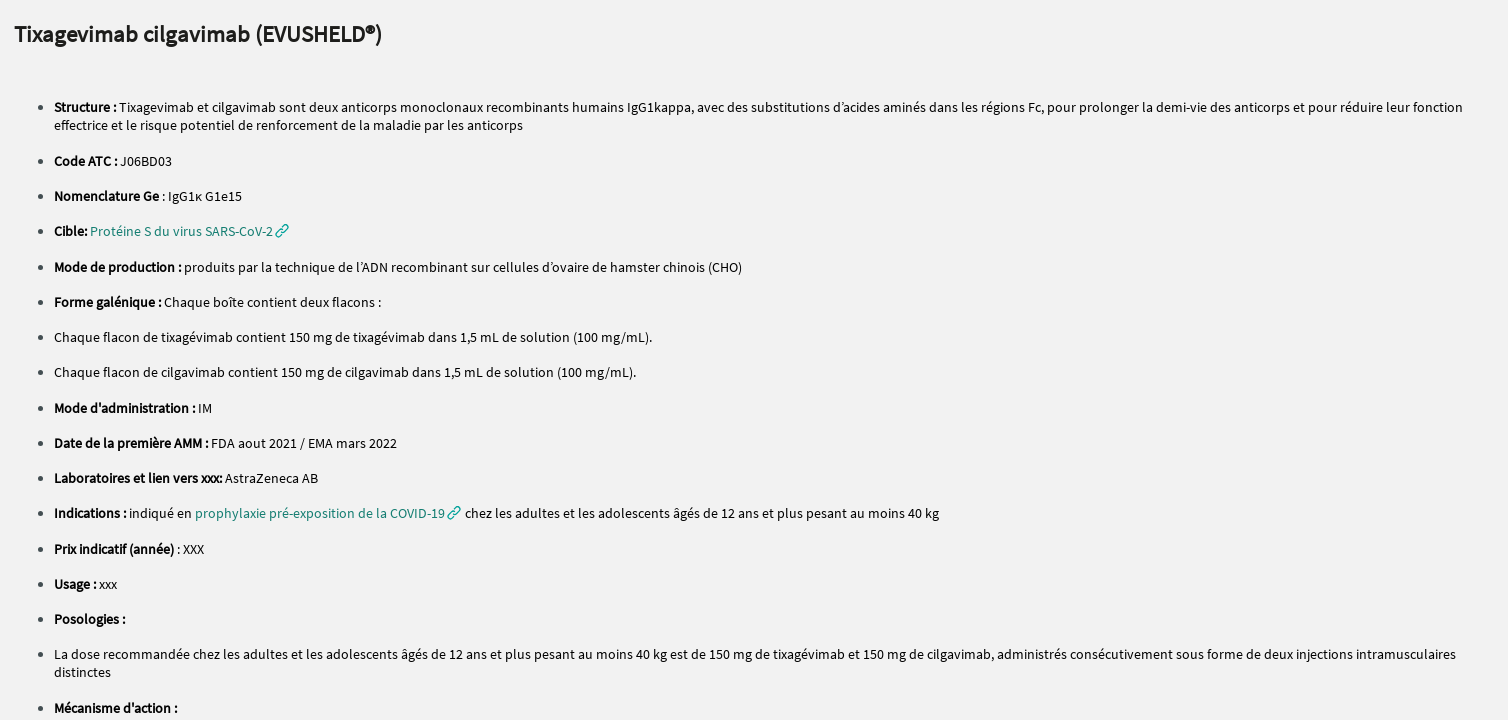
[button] (189, 231)
